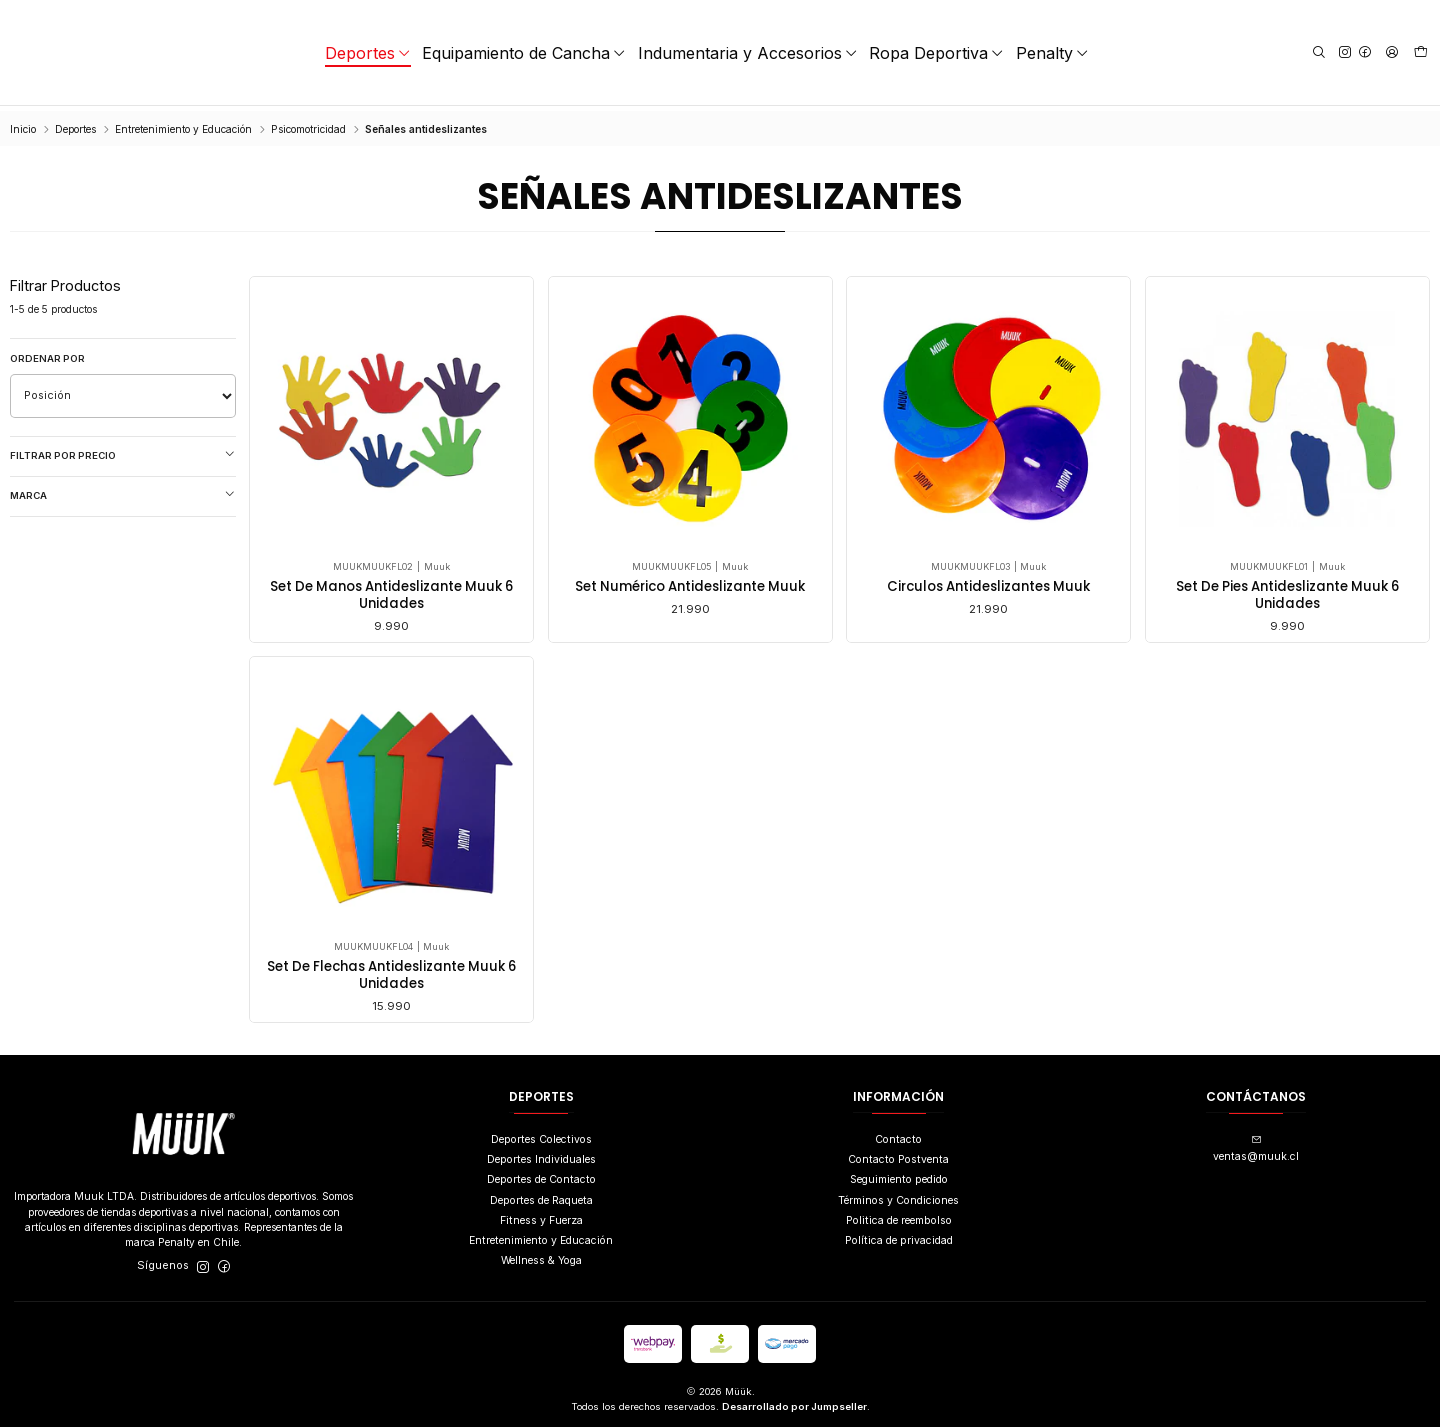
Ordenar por (47, 353)
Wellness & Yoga (541, 1255)
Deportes (75, 124)
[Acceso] (1391, 52)
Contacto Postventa (898, 1154)
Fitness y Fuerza (541, 1215)
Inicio (23, 124)
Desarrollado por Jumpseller (794, 1401)
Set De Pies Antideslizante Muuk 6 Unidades (1287, 590)
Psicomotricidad (308, 124)
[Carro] (1421, 53)
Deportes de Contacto (541, 1174)
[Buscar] (1318, 52)
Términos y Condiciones (898, 1194)
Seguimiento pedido (899, 1174)
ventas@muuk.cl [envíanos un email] (1256, 1144)
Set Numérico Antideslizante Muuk (690, 582)
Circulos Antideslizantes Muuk (988, 582)
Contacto (898, 1134)
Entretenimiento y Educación (183, 124)
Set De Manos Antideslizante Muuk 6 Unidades (391, 590)
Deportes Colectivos (541, 1134)
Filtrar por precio (122, 450)
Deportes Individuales (541, 1154)
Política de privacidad (899, 1235)
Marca (122, 490)
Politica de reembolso (899, 1215)
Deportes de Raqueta (541, 1194)
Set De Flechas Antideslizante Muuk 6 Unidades (391, 1057)
